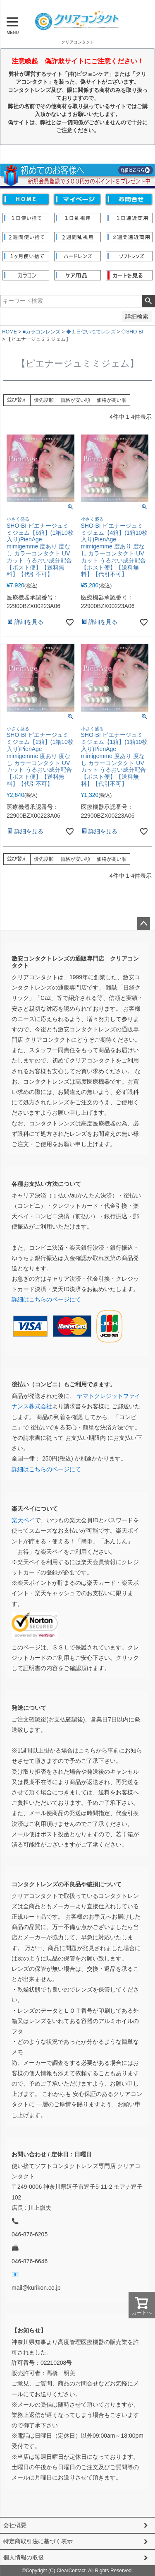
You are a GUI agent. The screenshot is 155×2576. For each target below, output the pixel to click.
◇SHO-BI (132, 332)
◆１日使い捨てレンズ (91, 332)
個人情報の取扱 (23, 2557)
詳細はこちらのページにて (46, 1299)
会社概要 (14, 2525)
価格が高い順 (111, 400)
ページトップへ (143, 923)
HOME (9, 332)
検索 (148, 301)
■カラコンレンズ (41, 332)
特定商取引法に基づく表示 (38, 2541)
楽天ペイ (23, 1520)
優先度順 (44, 400)
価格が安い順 (75, 400)
